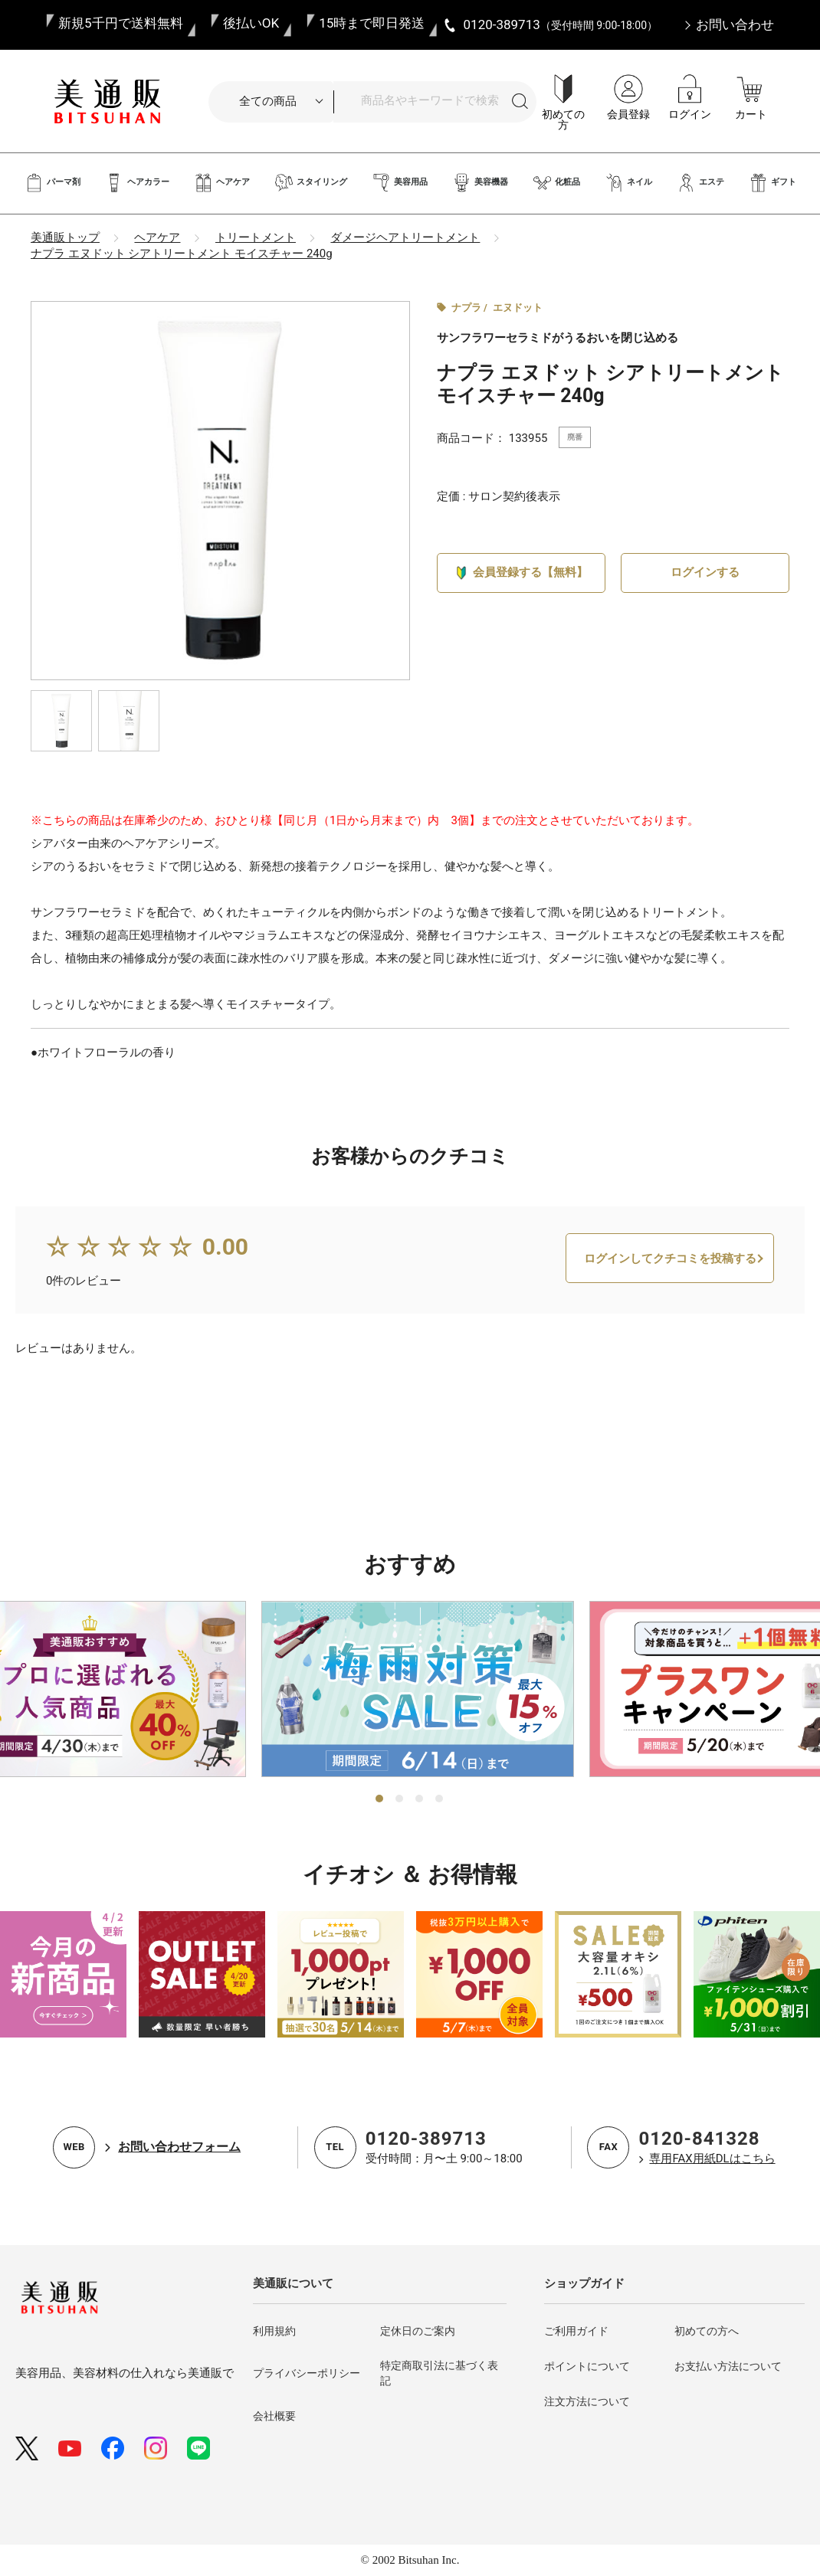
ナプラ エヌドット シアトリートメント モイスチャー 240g (182, 253)
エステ (700, 182)
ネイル (628, 182)
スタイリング (310, 182)
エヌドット (518, 307)
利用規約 (274, 2331)
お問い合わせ (735, 24)
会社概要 (274, 2416)
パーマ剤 (52, 182)
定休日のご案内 (417, 2331)
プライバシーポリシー (306, 2373)
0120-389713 (426, 2138)
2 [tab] (400, 1799)
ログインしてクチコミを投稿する (670, 1315)
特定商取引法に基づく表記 (439, 2373)
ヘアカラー (137, 182)
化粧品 (556, 182)
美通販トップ (65, 237)
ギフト (772, 182)
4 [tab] (439, 1799)
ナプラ (466, 307)
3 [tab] (420, 1799)
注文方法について (587, 2401)
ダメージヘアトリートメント (405, 237)
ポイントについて (587, 2366)
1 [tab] (380, 1799)
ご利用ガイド (576, 2331)
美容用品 (400, 182)
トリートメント (255, 237)
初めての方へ (706, 2331)
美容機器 (480, 182)
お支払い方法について (728, 2366)
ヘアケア (222, 182)
